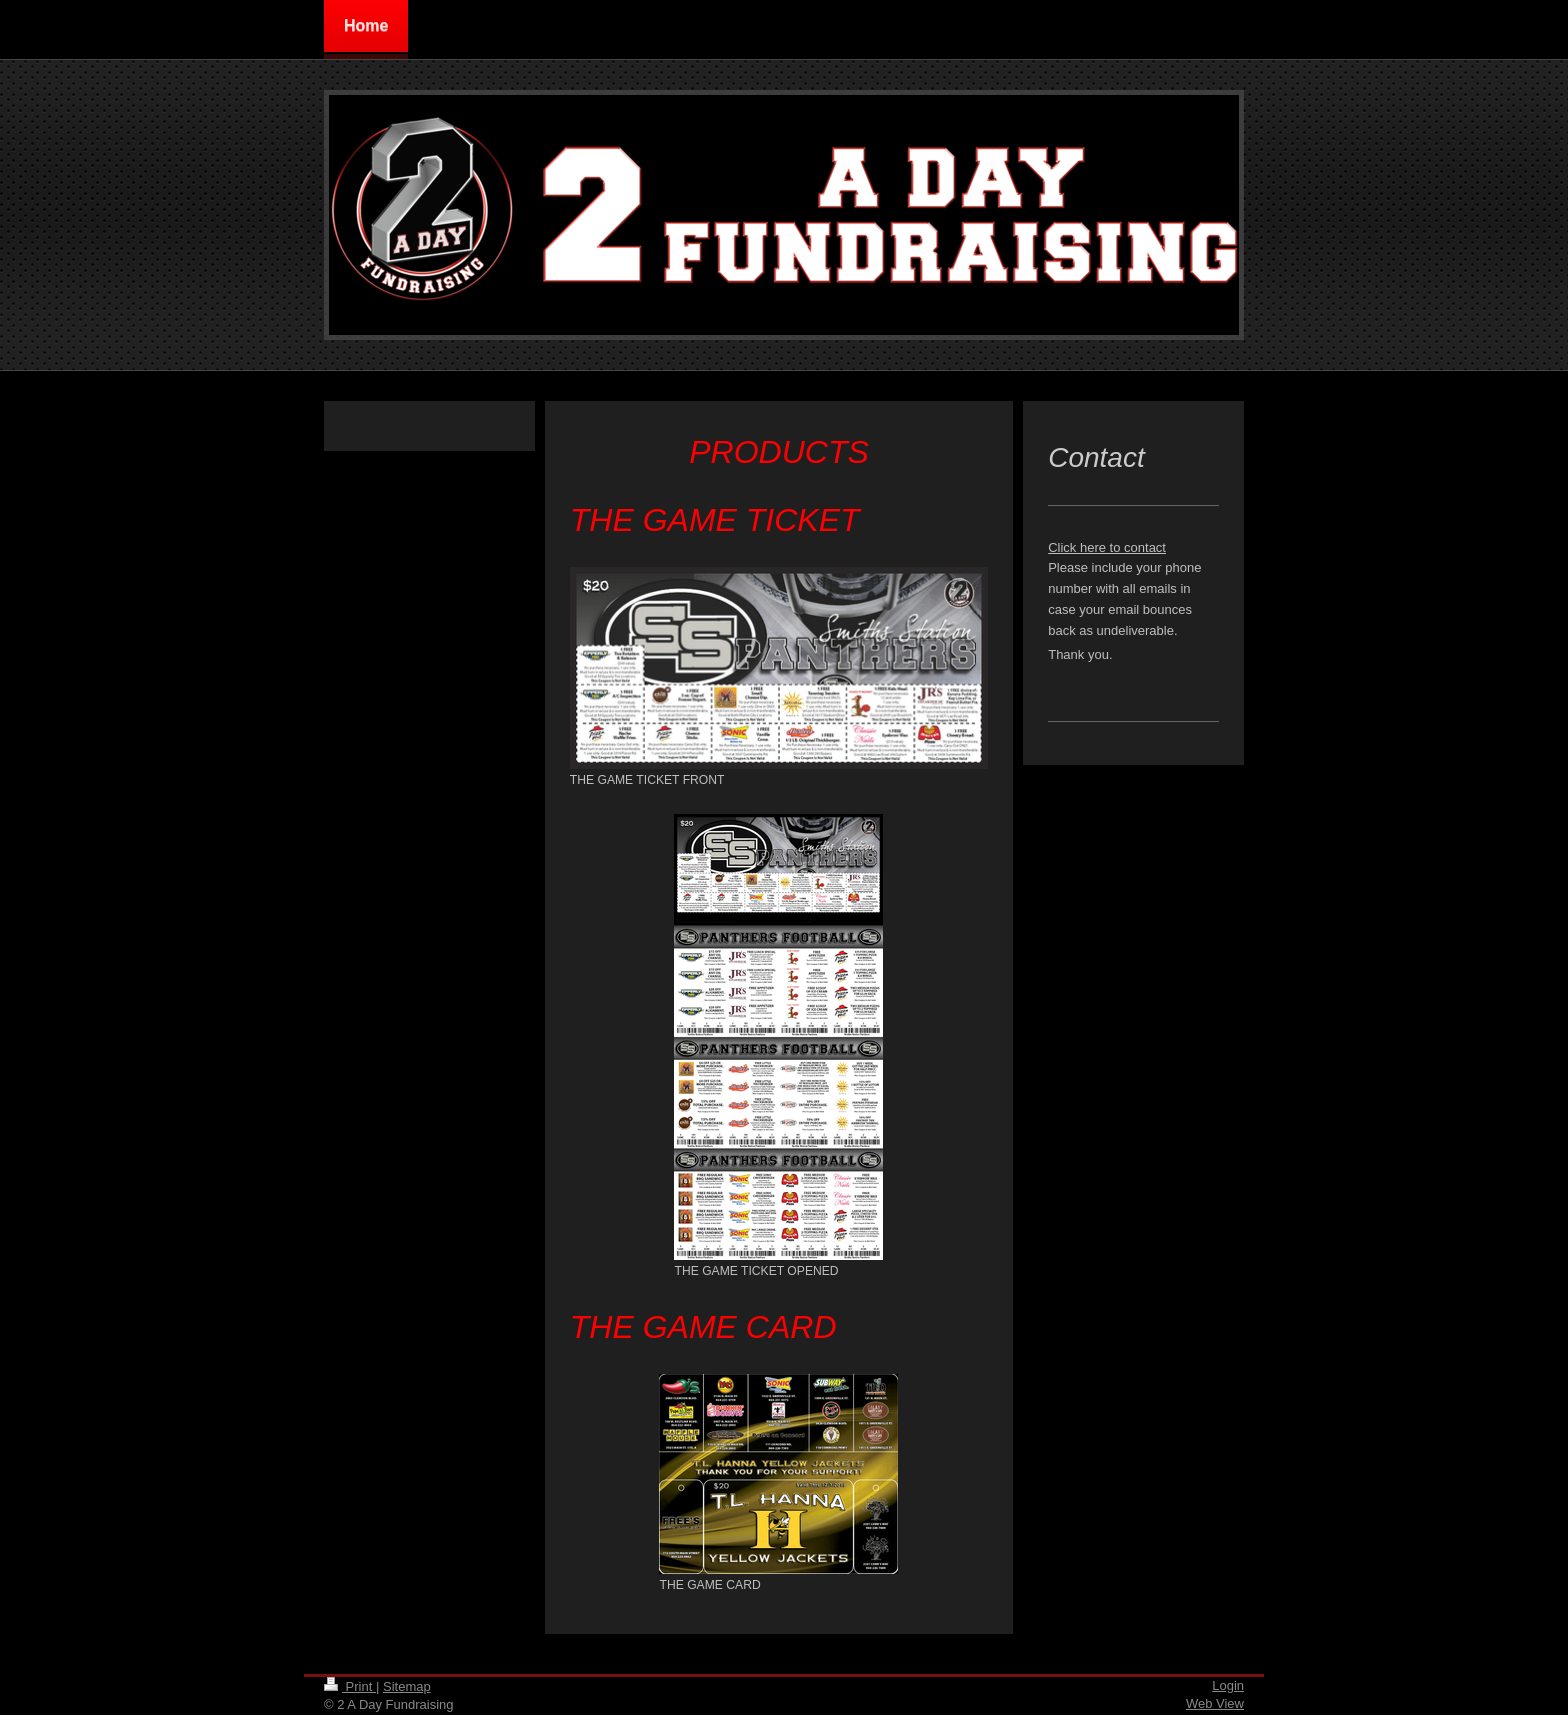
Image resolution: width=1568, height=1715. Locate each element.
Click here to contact (1107, 547)
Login (1228, 1685)
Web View (1215, 1703)
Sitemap (407, 1686)
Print (350, 1686)
